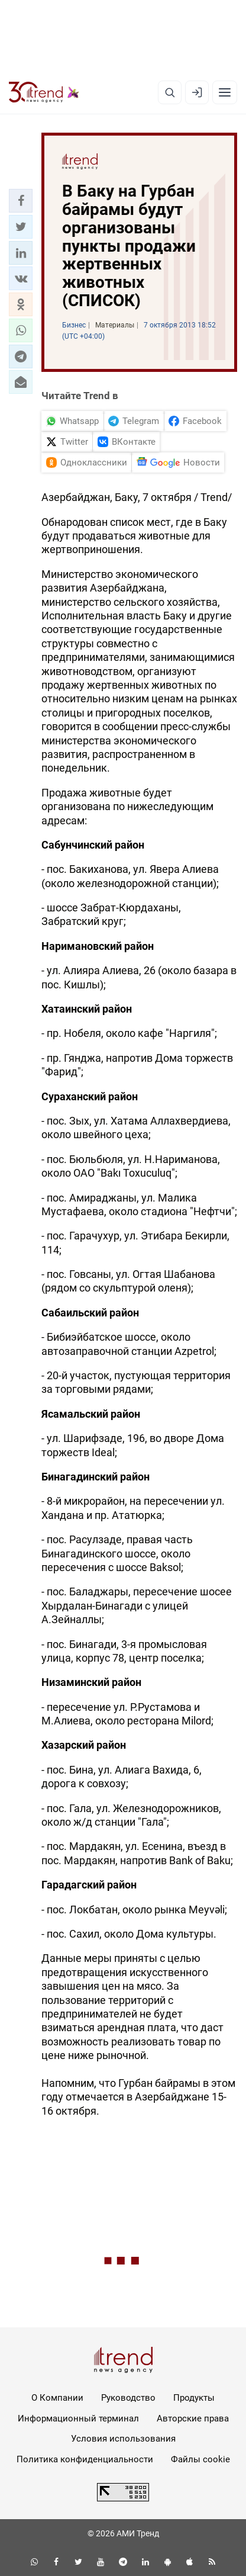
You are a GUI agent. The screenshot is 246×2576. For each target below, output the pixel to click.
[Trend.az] (44, 92)
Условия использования (123, 2438)
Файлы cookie (200, 2459)
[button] (20, 200)
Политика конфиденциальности (85, 2459)
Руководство (128, 2397)
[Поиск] (170, 92)
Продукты (194, 2397)
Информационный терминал (78, 2418)
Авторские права (193, 2418)
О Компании (57, 2397)
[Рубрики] (224, 92)
